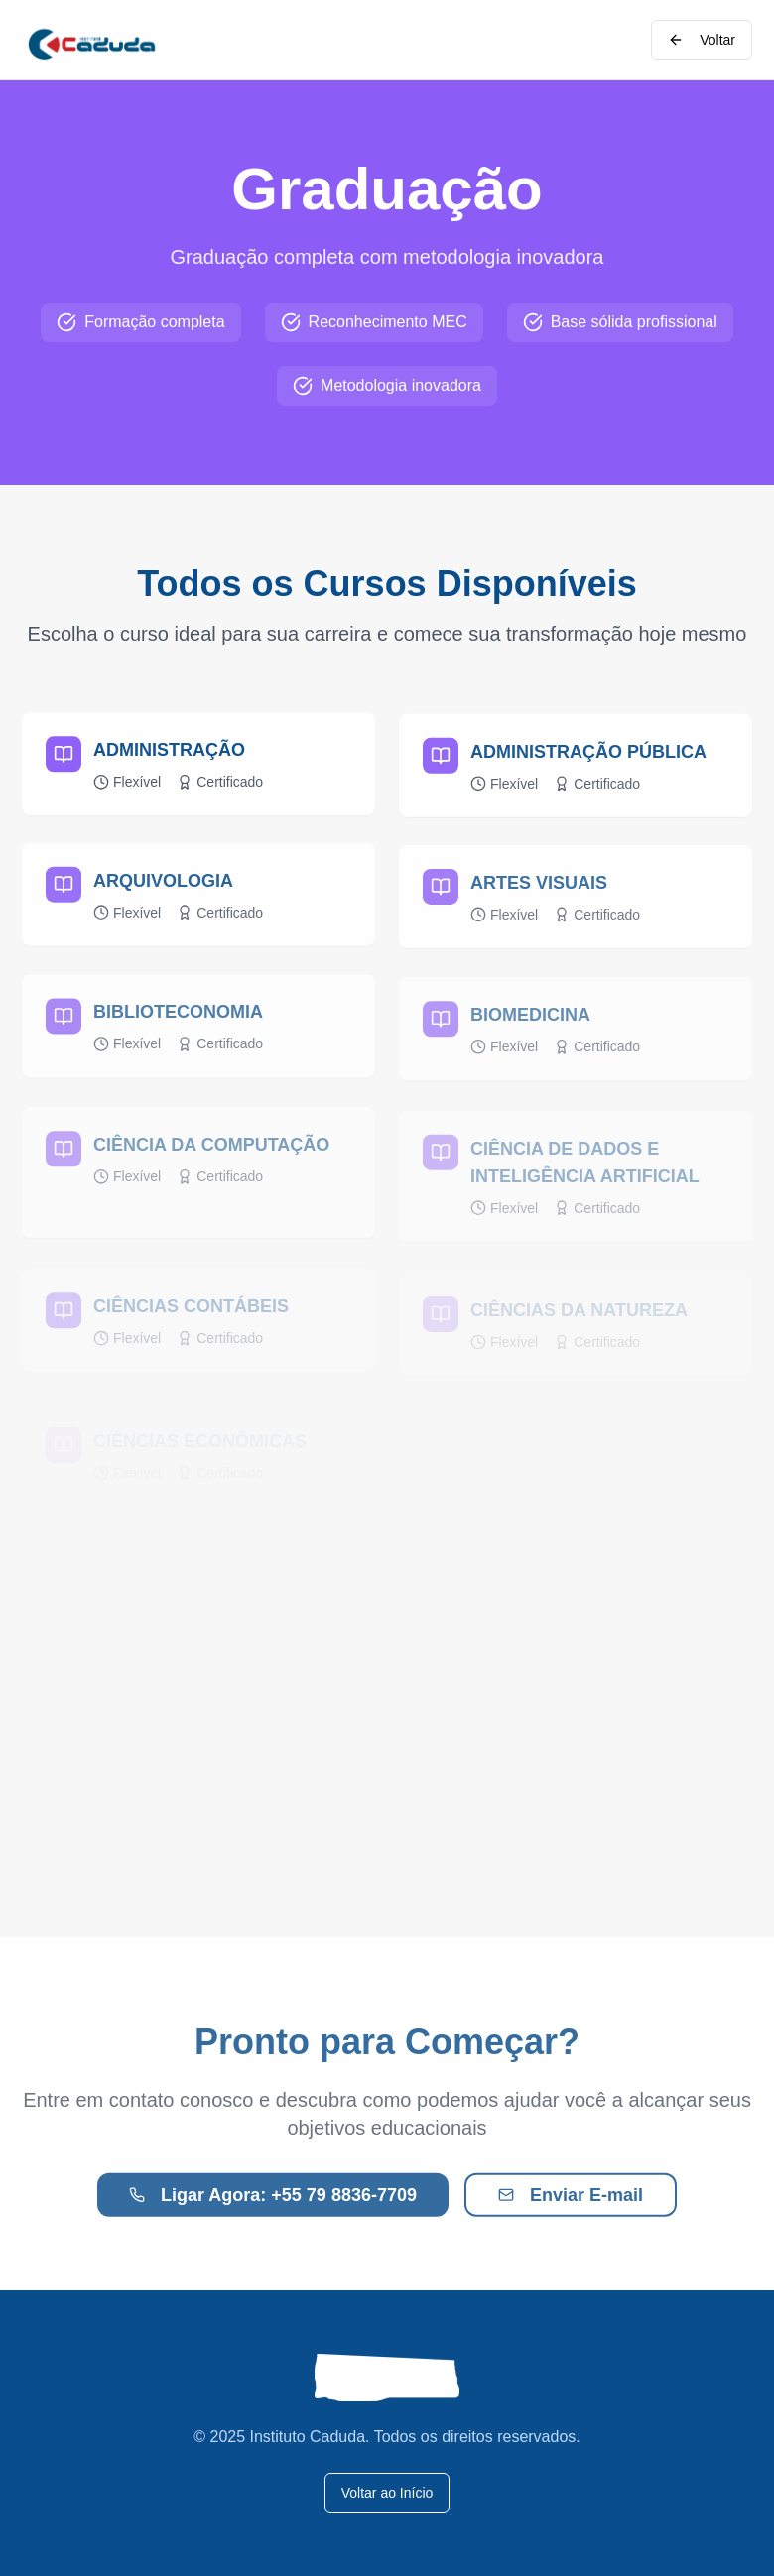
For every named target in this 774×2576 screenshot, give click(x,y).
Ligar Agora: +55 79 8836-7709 (273, 2201)
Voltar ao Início (387, 2493)
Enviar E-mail (570, 2201)
